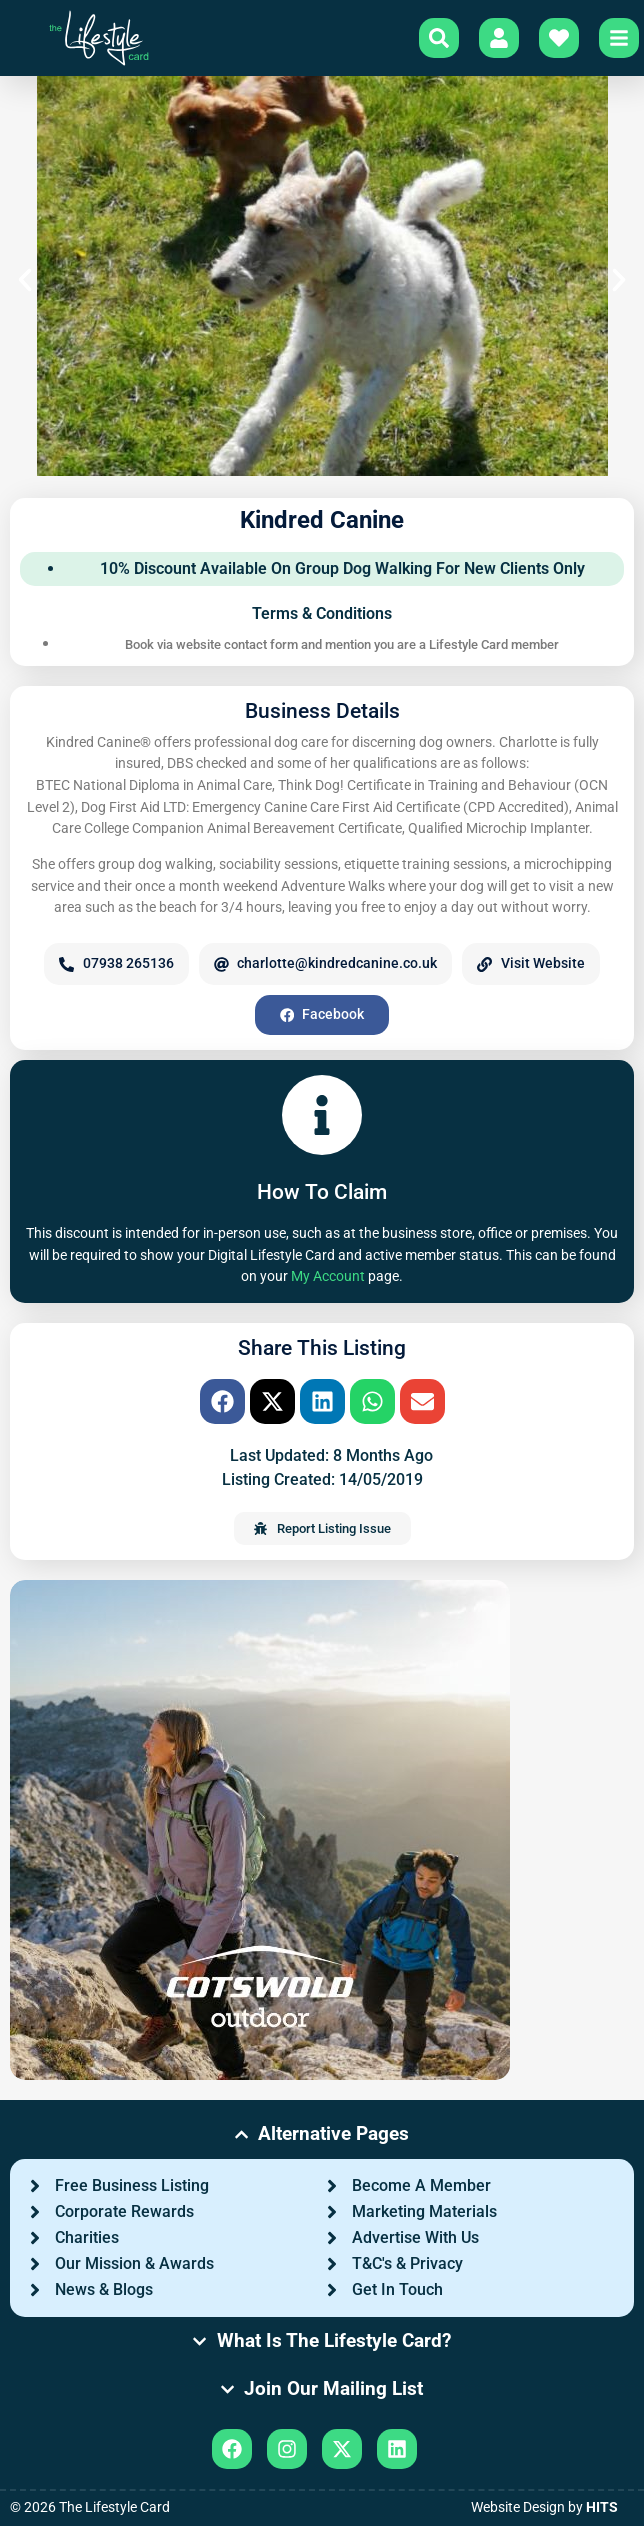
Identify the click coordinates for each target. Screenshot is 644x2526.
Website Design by (544, 2507)
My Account (328, 1276)
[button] (25, 280)
